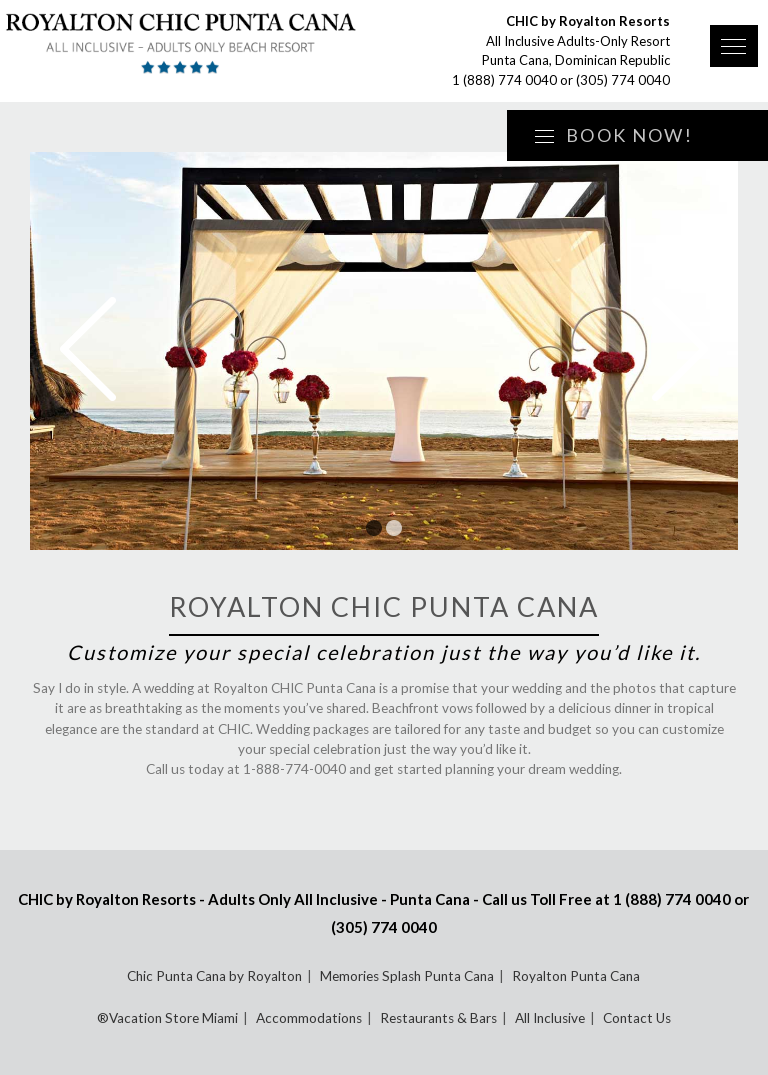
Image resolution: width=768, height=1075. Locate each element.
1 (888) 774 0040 (504, 80)
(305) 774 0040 (623, 80)
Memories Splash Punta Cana (407, 976)
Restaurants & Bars (438, 1018)
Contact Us (637, 1018)
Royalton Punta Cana (576, 976)
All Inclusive (550, 1018)
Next (680, 349)
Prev (88, 349)
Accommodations (309, 1018)
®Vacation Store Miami (167, 1018)
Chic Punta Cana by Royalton (214, 976)
